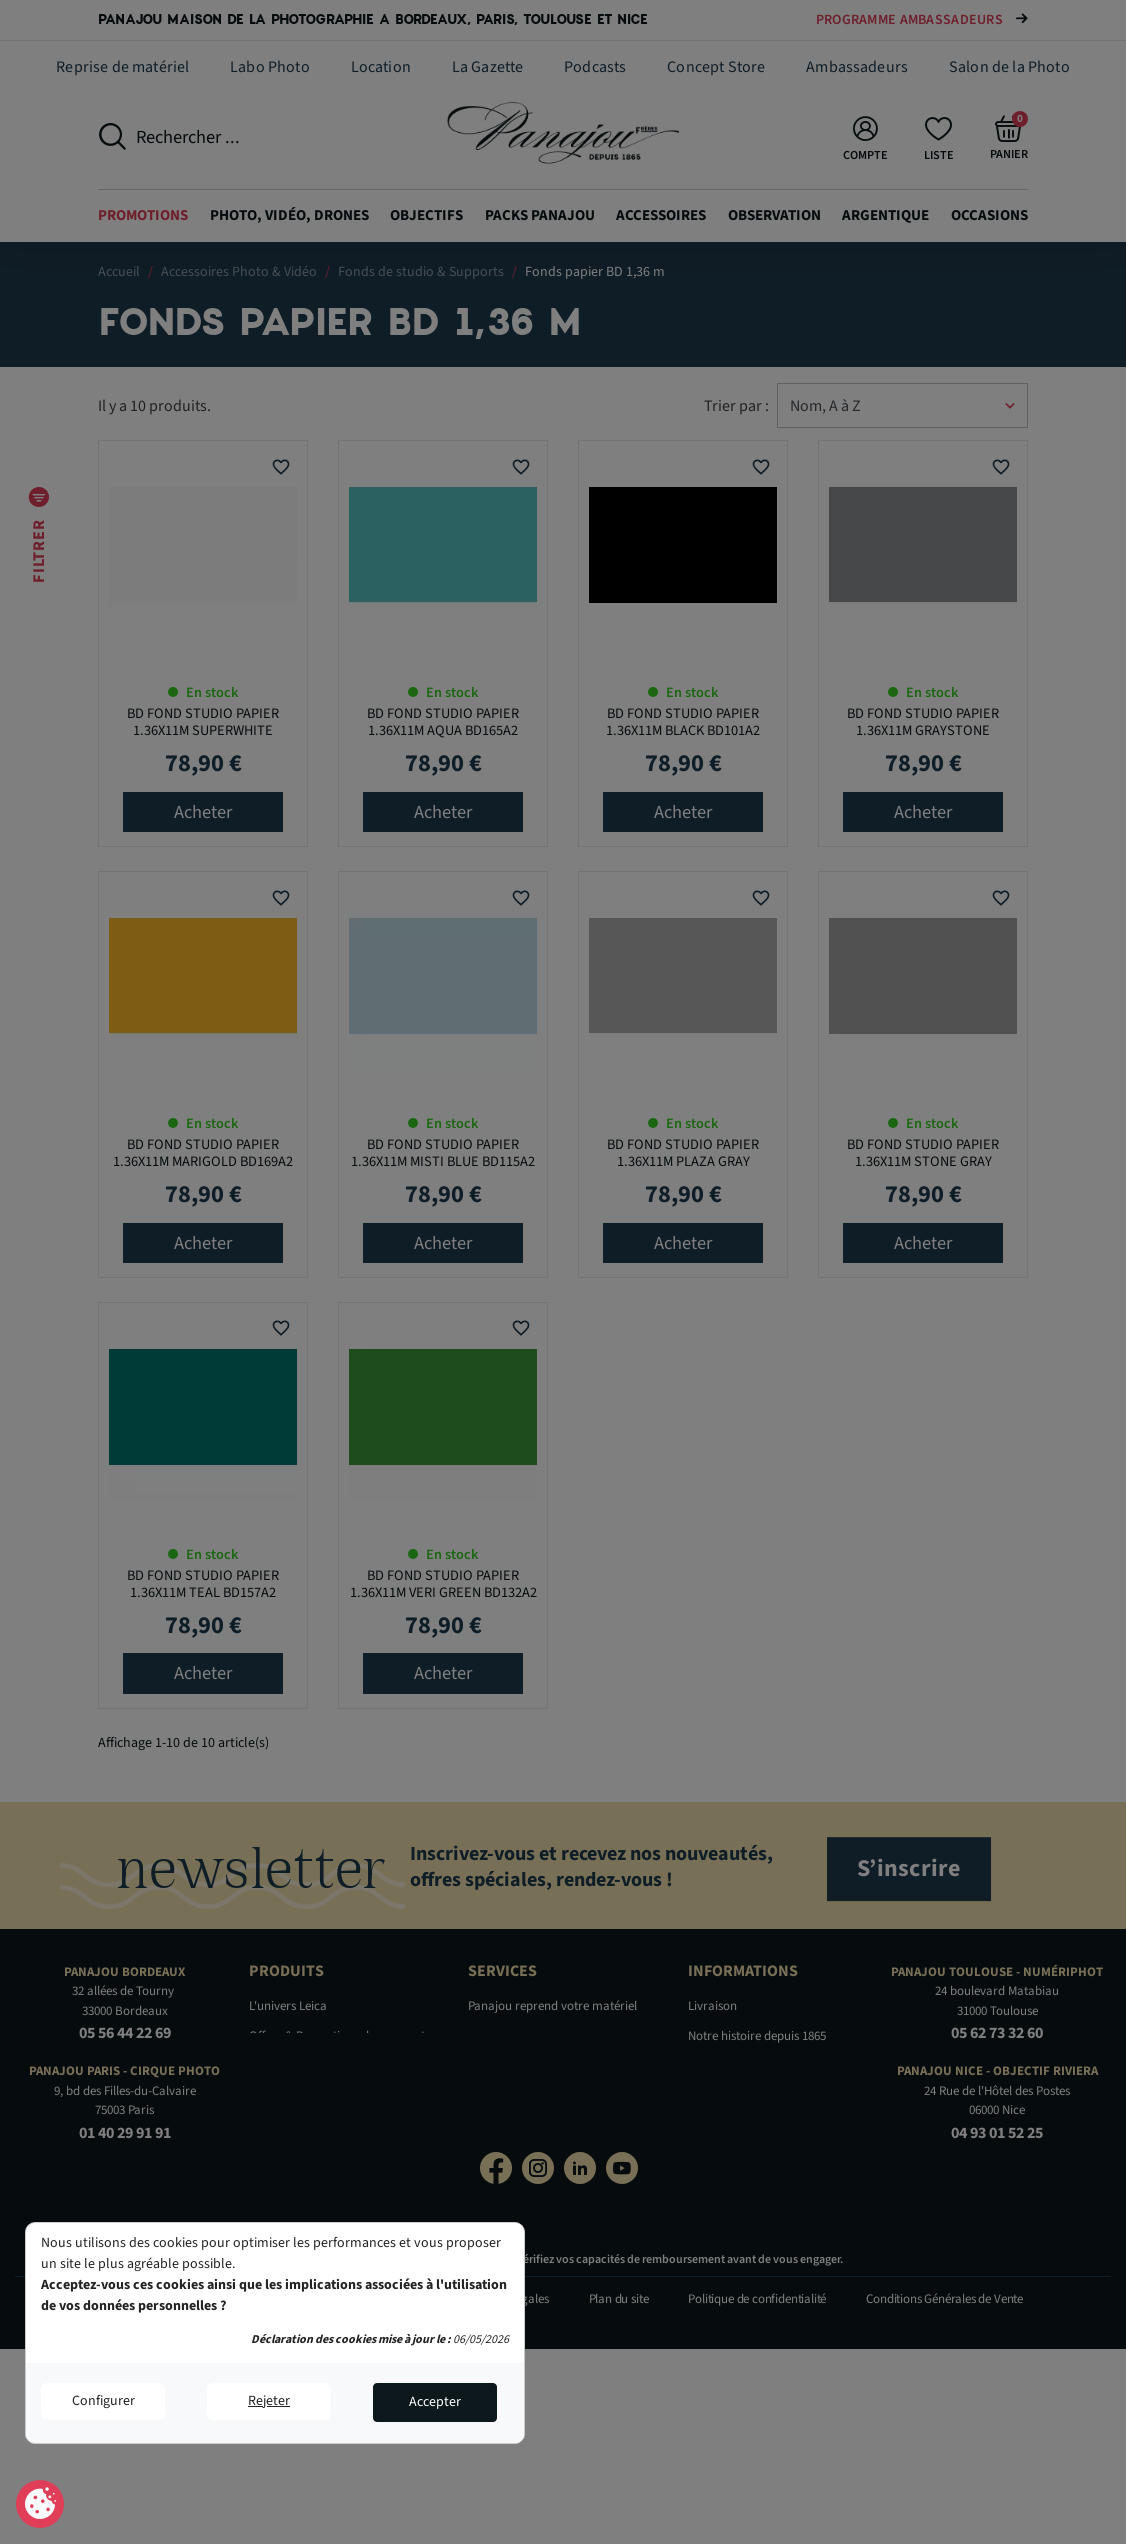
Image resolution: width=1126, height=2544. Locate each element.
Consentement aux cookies (40, 2505)
